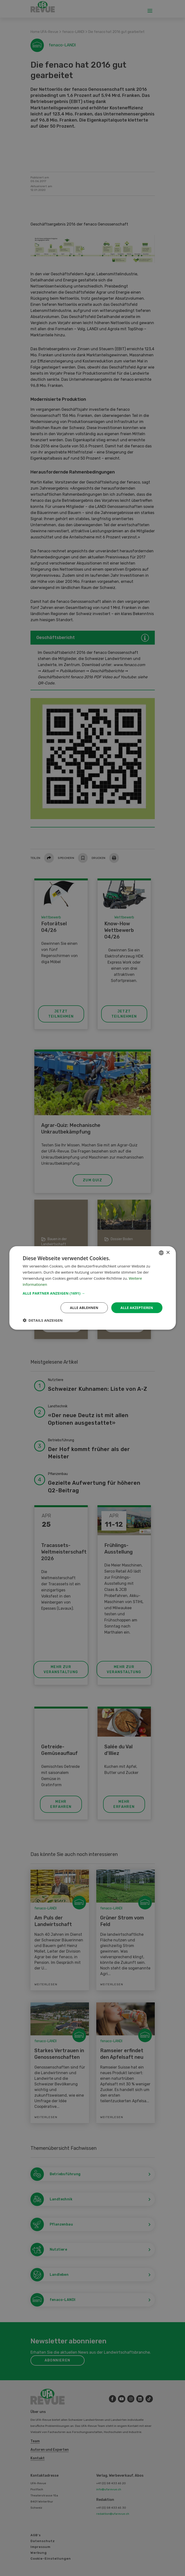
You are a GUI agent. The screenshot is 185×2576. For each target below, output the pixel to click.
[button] (92, 1293)
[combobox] (161, 1252)
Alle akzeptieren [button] (136, 1307)
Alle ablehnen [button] (83, 1307)
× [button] (168, 1252)
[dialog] (92, 1288)
